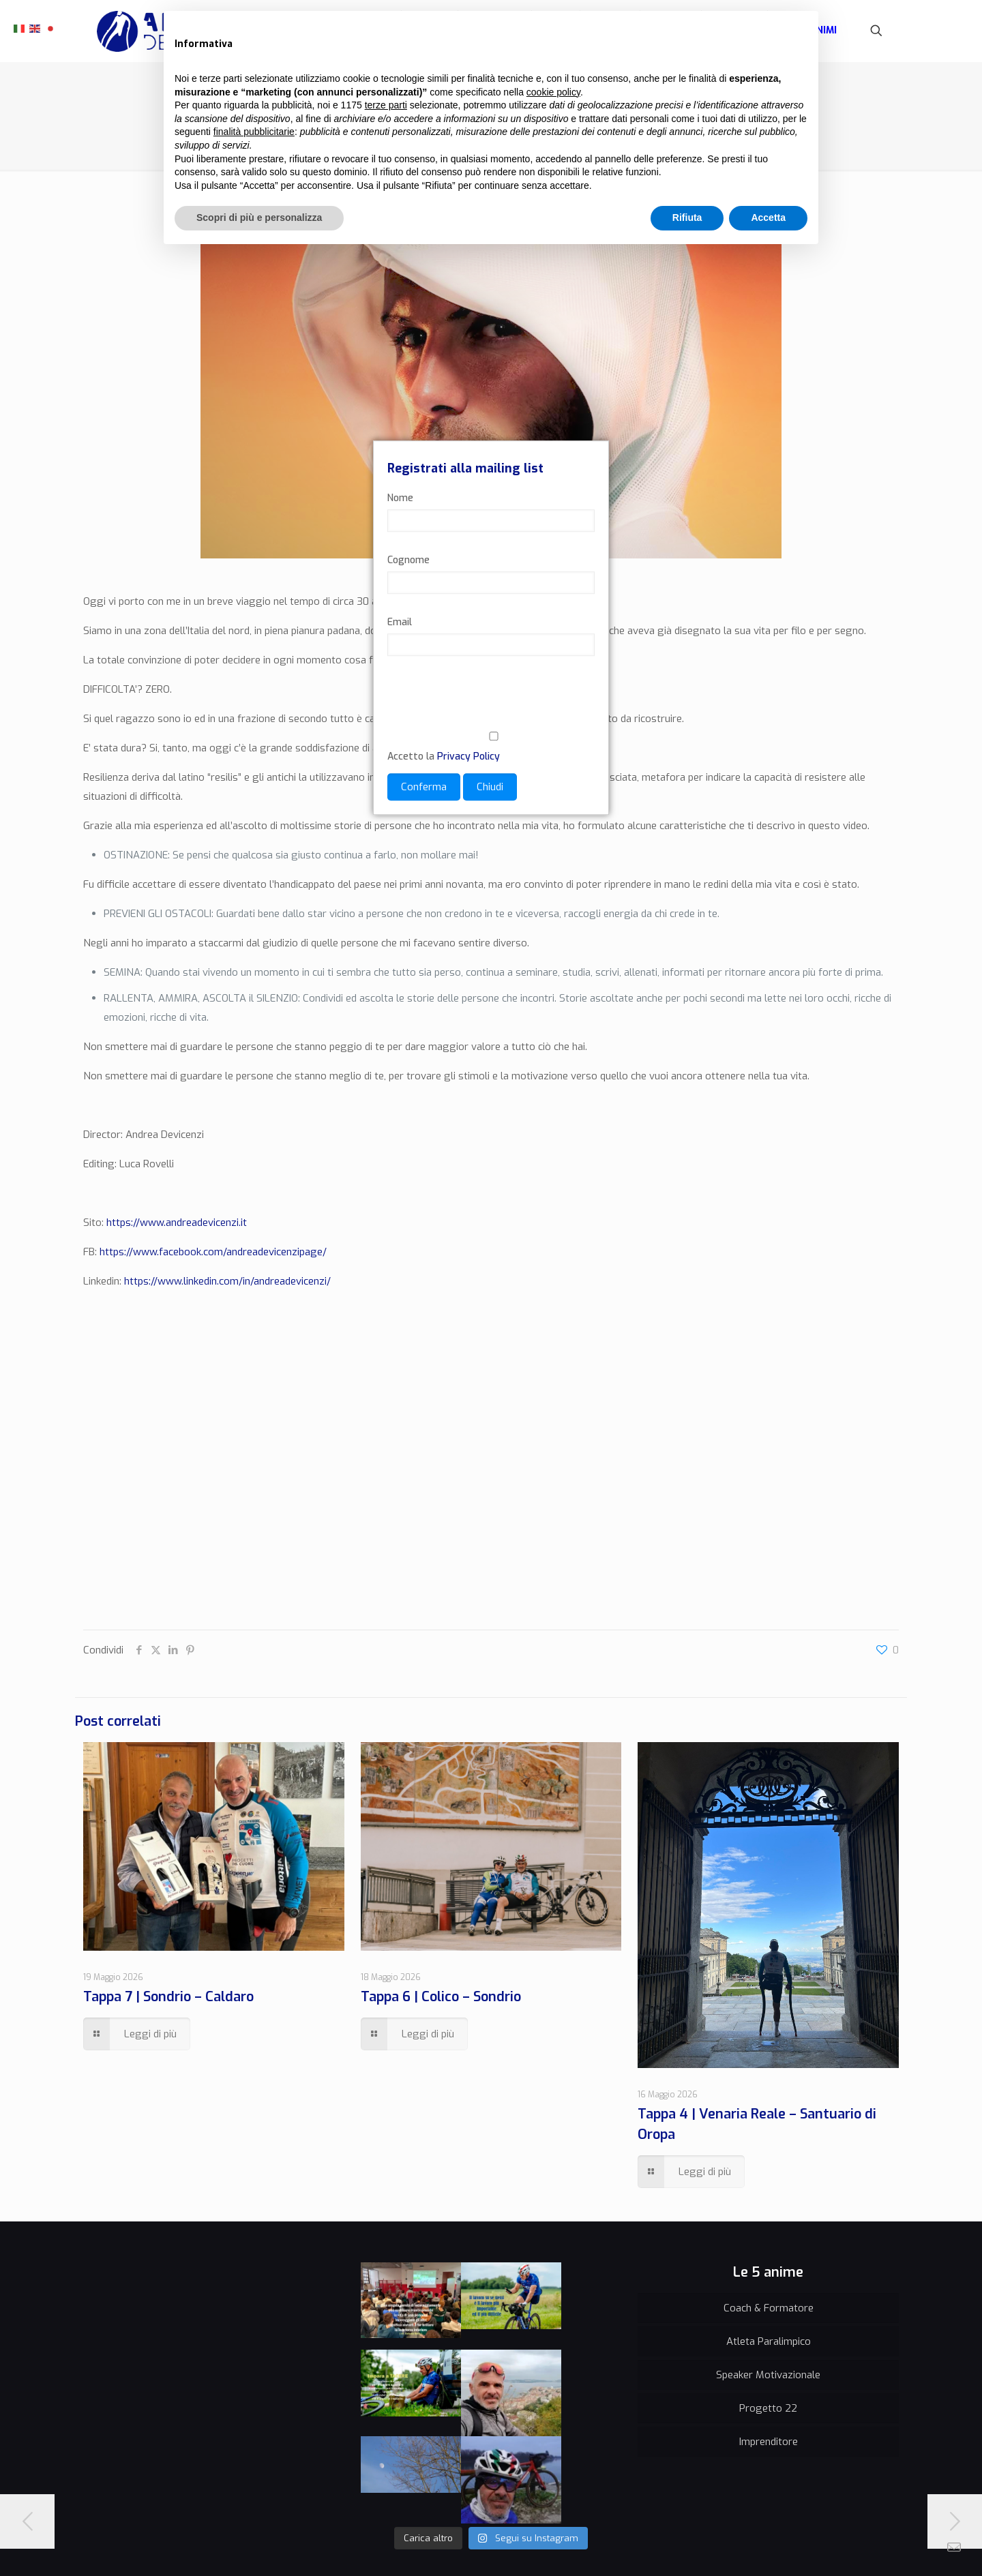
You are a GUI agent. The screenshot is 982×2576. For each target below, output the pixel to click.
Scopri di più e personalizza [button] (259, 217)
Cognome (408, 560)
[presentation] (491, 701)
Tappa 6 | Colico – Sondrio (441, 1997)
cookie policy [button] (553, 92)
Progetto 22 (768, 2408)
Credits (225, 2544)
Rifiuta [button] (687, 217)
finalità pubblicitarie (254, 131)
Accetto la (491, 747)
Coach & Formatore (769, 2308)
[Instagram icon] (851, 2544)
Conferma (424, 787)
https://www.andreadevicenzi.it (176, 1222)
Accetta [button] (768, 217)
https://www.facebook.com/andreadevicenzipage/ (213, 1252)
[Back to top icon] (884, 2543)
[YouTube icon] (837, 2544)
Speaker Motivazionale (768, 2375)
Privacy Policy (468, 756)
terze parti (386, 105)
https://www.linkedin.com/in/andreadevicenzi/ (227, 1281)
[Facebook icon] (823, 2544)
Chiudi (490, 787)
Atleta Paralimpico (768, 2341)
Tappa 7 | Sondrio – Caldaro (168, 1997)
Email (399, 622)
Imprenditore (768, 2441)
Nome (400, 498)
